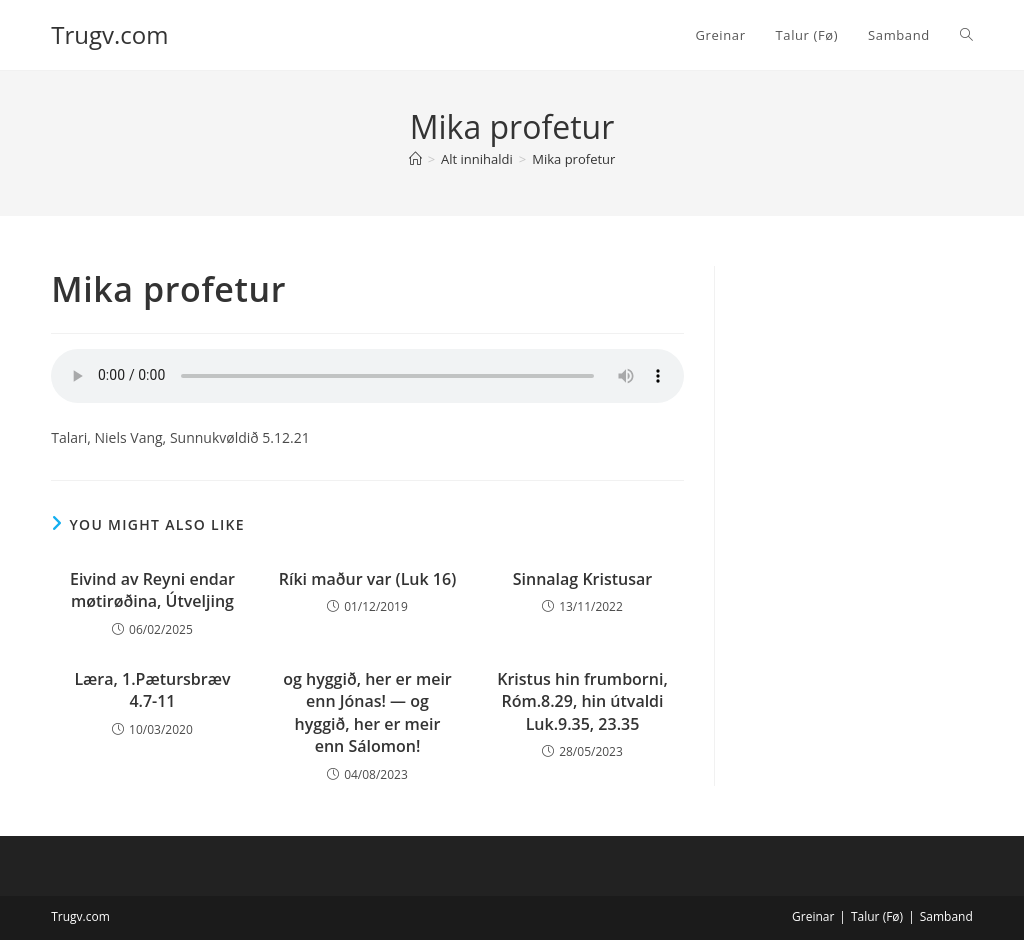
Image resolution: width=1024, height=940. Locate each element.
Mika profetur (573, 159)
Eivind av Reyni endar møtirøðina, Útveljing (152, 590)
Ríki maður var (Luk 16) (368, 579)
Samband (946, 916)
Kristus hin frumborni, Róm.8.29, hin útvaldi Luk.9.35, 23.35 (582, 701)
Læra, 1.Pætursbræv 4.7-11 (152, 690)
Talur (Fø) (877, 916)
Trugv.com (109, 34)
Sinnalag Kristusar (582, 579)
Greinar (813, 916)
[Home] (415, 159)
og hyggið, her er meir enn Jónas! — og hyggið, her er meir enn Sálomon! (367, 712)
